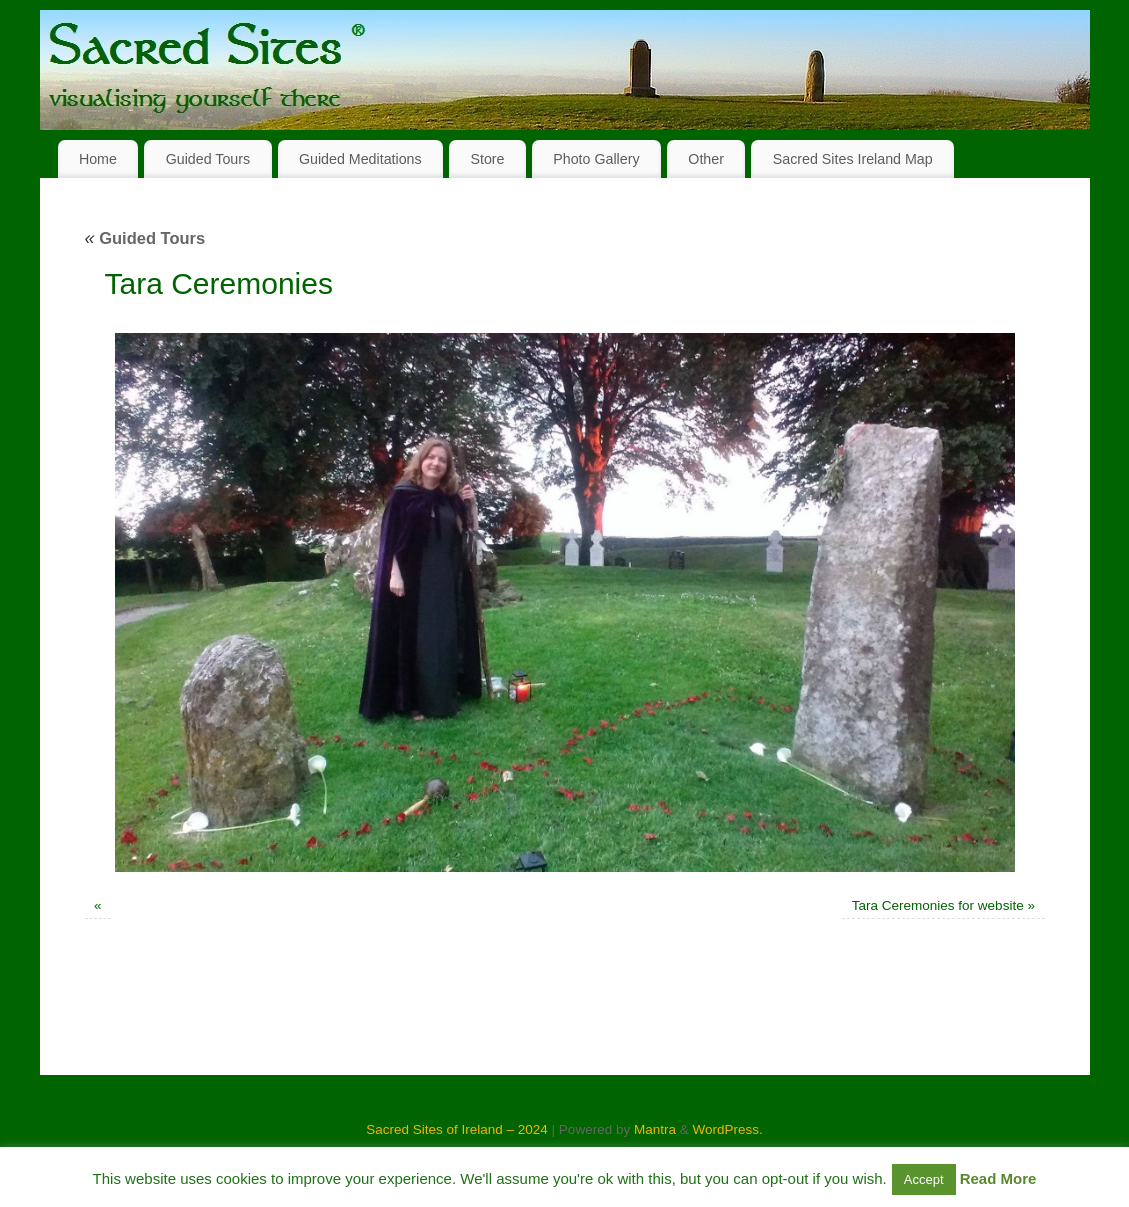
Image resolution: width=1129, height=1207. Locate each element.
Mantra (655, 1129)
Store (487, 159)
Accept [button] (924, 1179)
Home (98, 159)
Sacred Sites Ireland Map (853, 159)
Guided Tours (208, 159)
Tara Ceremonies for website (938, 905)
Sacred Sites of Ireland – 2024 (457, 1129)
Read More (998, 1178)
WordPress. (727, 1129)
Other (706, 159)
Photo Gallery (596, 159)
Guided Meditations (360, 159)
